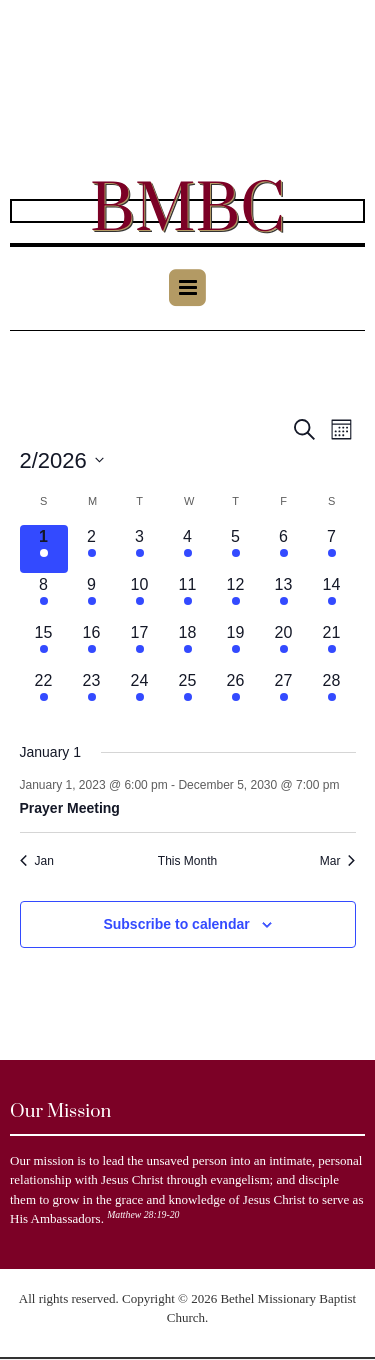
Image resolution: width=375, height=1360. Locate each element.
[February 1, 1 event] (44, 549)
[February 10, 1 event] (140, 597)
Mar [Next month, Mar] (338, 861)
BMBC (187, 211)
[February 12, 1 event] (236, 597)
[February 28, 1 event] (332, 693)
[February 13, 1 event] (284, 597)
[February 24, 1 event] (140, 693)
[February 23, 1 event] (92, 693)
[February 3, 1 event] (140, 549)
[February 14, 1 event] (332, 597)
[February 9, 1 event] (92, 597)
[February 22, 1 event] (44, 693)
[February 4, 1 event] (188, 549)
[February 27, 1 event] (284, 693)
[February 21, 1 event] (332, 645)
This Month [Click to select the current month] (187, 861)
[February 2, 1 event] (92, 549)
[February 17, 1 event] (140, 645)
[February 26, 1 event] (236, 693)
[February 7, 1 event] (332, 549)
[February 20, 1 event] (284, 645)
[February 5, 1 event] (236, 549)
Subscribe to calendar (176, 924)
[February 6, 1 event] (284, 549)
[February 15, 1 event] (44, 645)
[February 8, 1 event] (44, 597)
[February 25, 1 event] (188, 693)
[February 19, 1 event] (236, 645)
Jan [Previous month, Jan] (37, 861)
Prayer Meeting (70, 808)
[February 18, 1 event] (188, 645)
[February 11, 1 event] (188, 597)
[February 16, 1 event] (92, 645)
